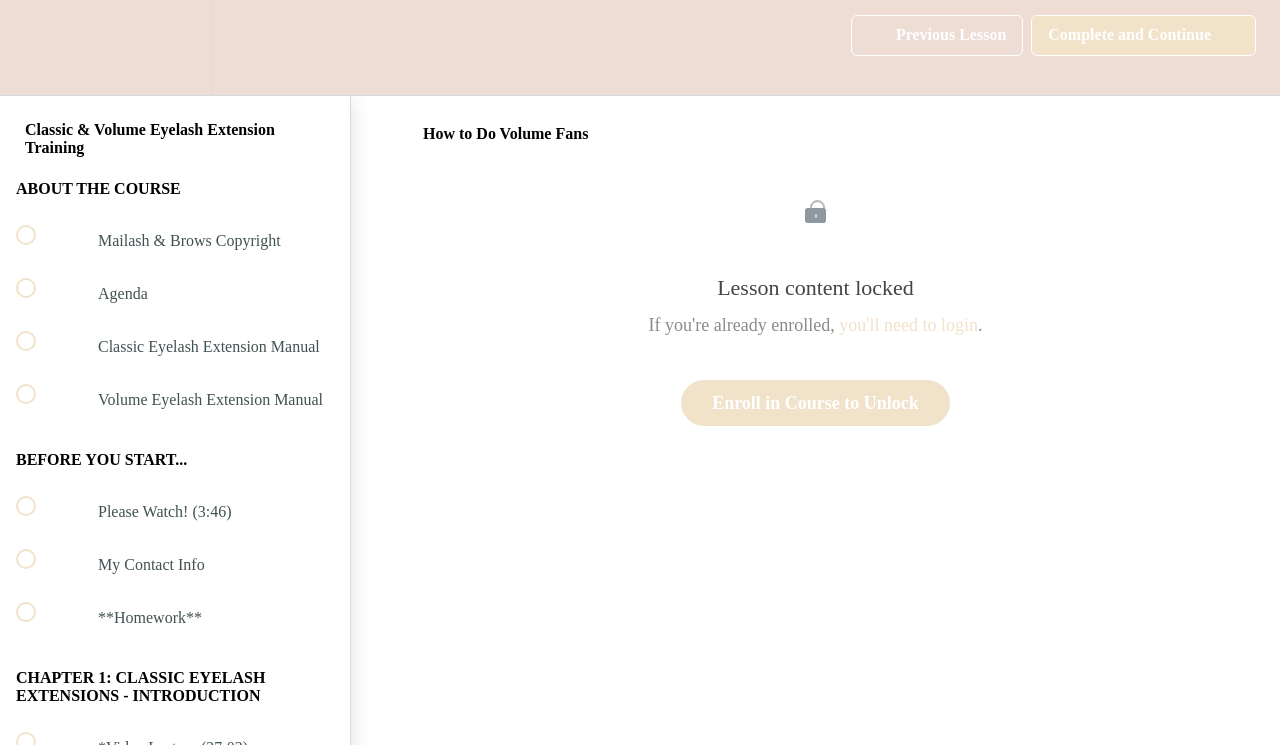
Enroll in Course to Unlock (815, 403)
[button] (37, 47)
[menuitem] (175, 47)
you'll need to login (908, 325)
